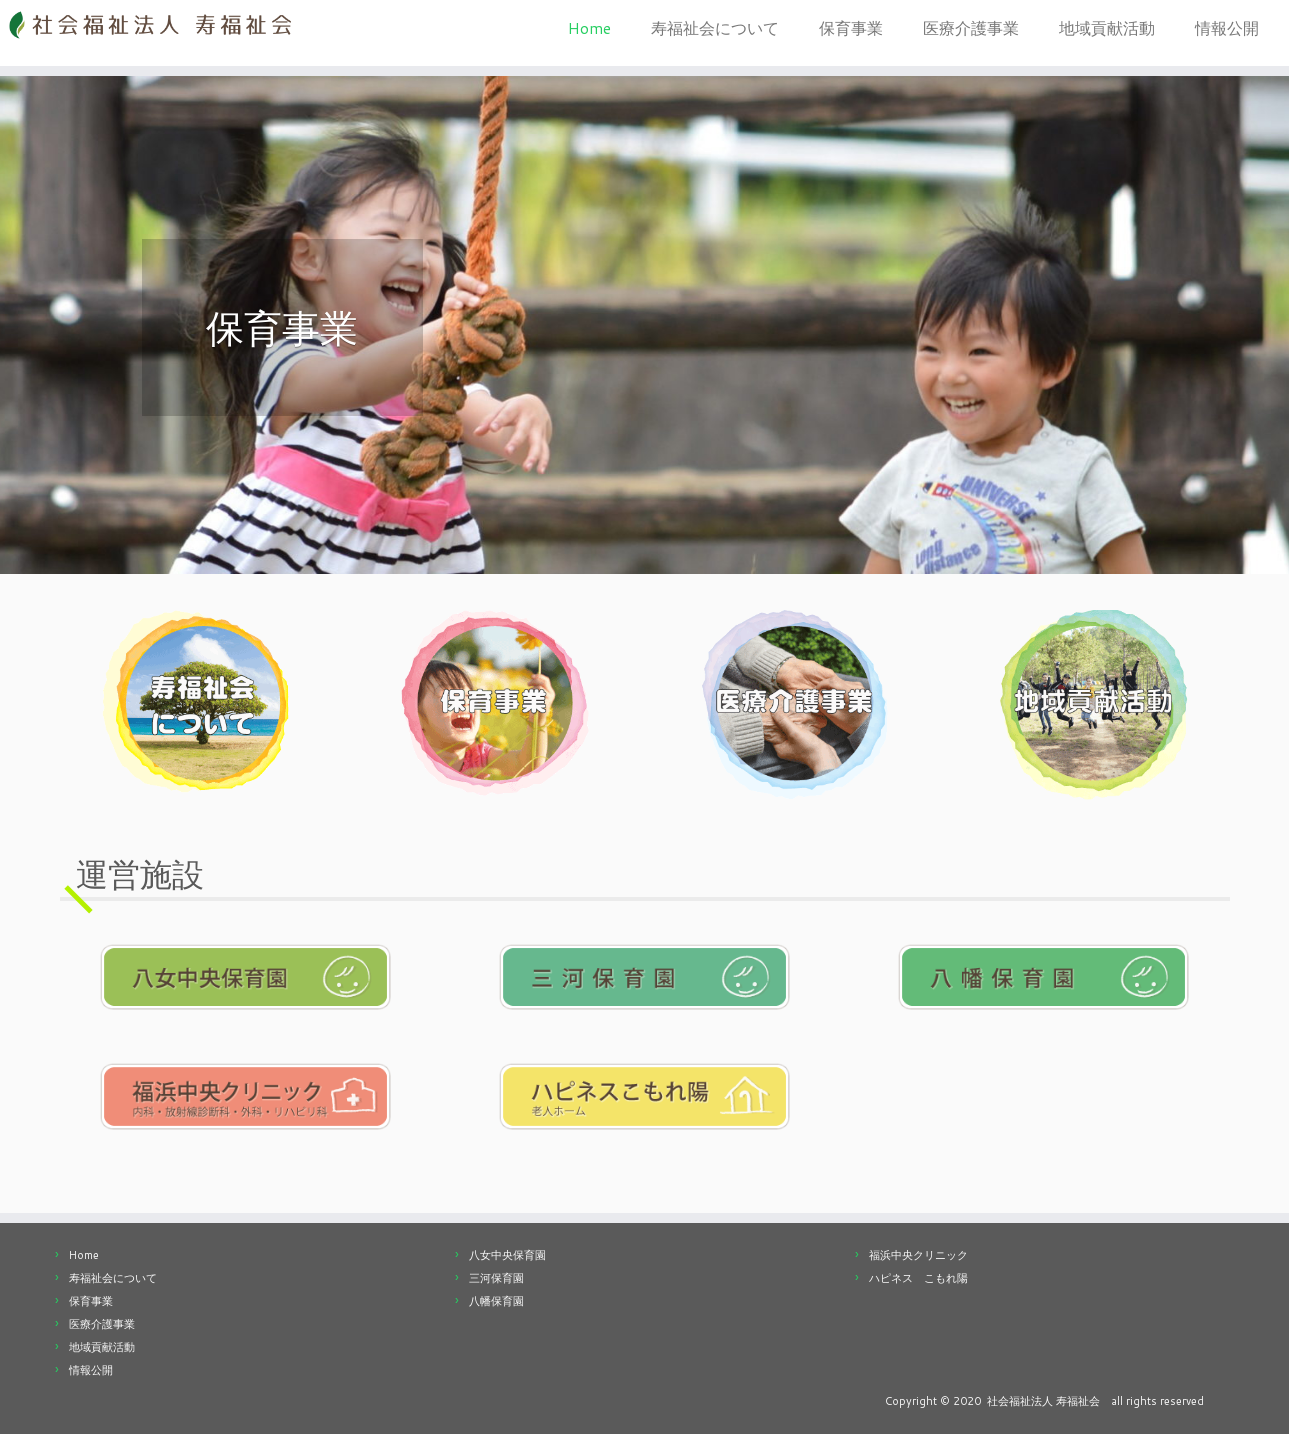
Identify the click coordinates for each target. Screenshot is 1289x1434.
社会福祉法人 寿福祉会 (1043, 1401)
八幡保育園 (496, 1301)
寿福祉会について (715, 27)
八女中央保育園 (507, 1255)
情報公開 (1227, 27)
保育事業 (851, 27)
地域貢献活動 (1107, 27)
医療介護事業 (971, 27)
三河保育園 (496, 1278)
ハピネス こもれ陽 (918, 1278)
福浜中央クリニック (918, 1255)
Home (589, 27)
